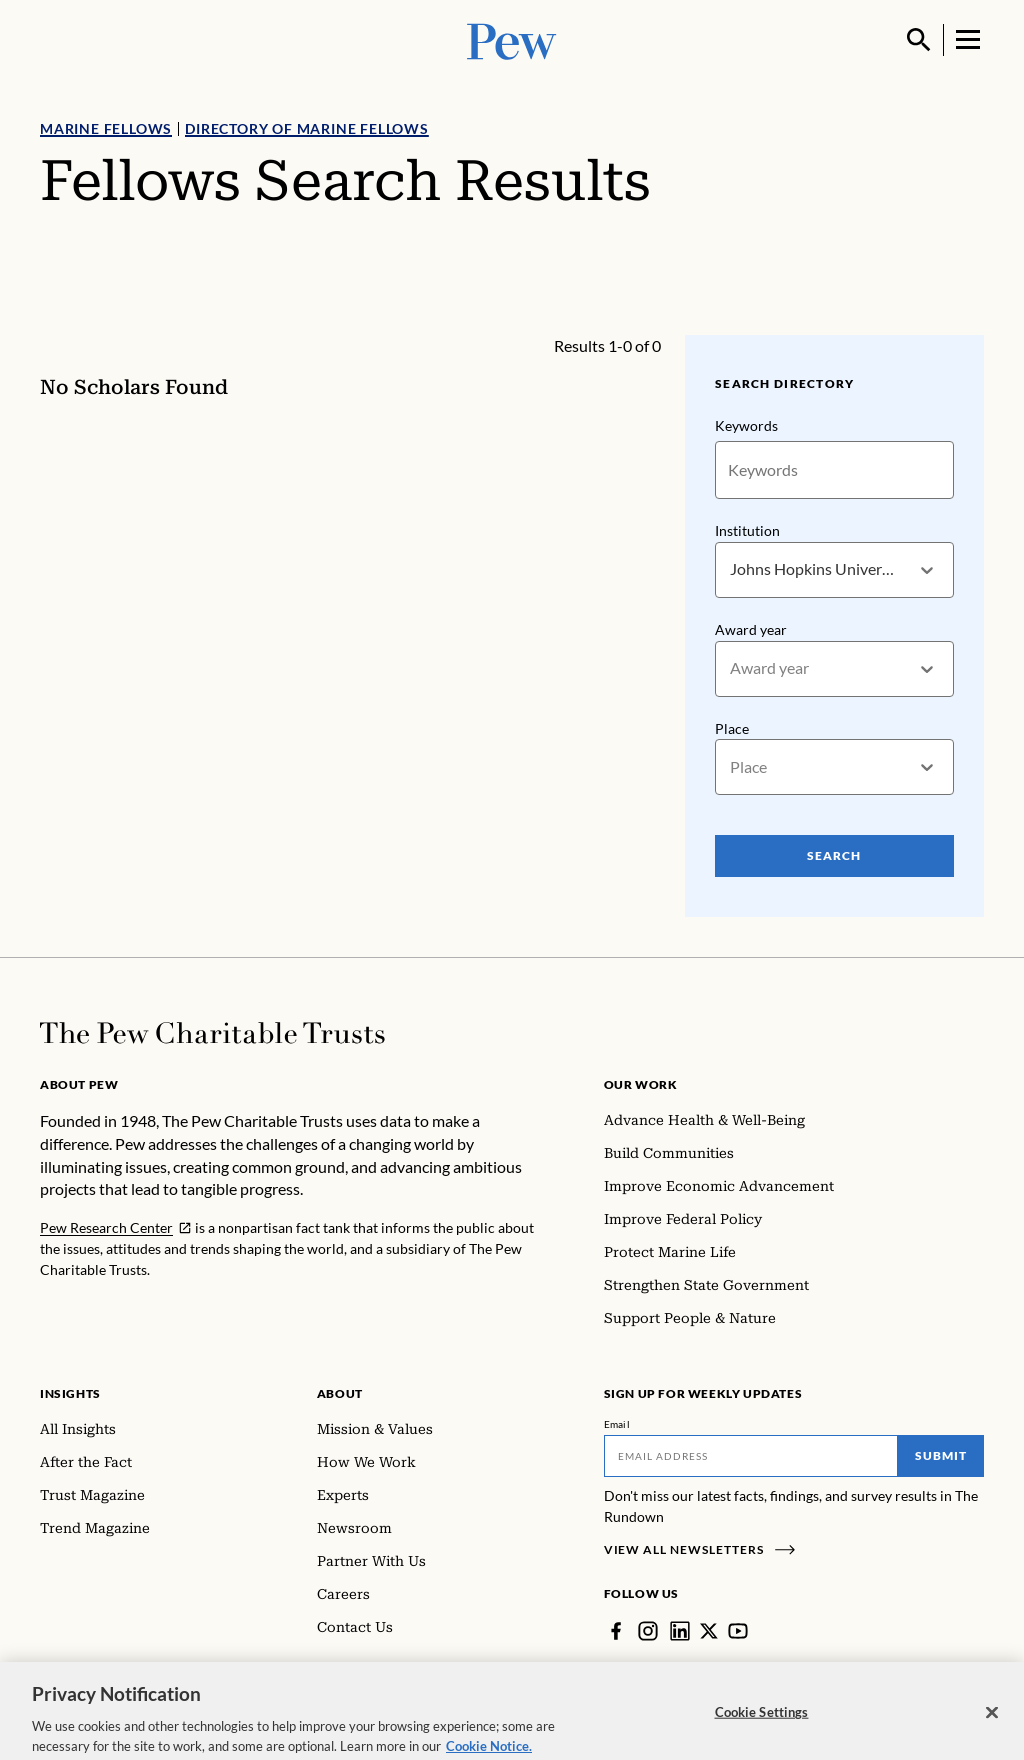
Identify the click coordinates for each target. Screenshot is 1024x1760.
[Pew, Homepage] (512, 39)
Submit (941, 1455)
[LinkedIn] (680, 1631)
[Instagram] (648, 1631)
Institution (747, 530)
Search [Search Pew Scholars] (835, 855)
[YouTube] (738, 1631)
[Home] (212, 1033)
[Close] (992, 1723)
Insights (70, 1393)
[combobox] (731, 569)
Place (732, 728)
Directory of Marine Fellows (307, 128)
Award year (751, 629)
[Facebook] (616, 1631)
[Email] (751, 1456)
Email (617, 1424)
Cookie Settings (762, 1723)
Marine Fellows (106, 128)
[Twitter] (709, 1631)
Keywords (746, 425)
